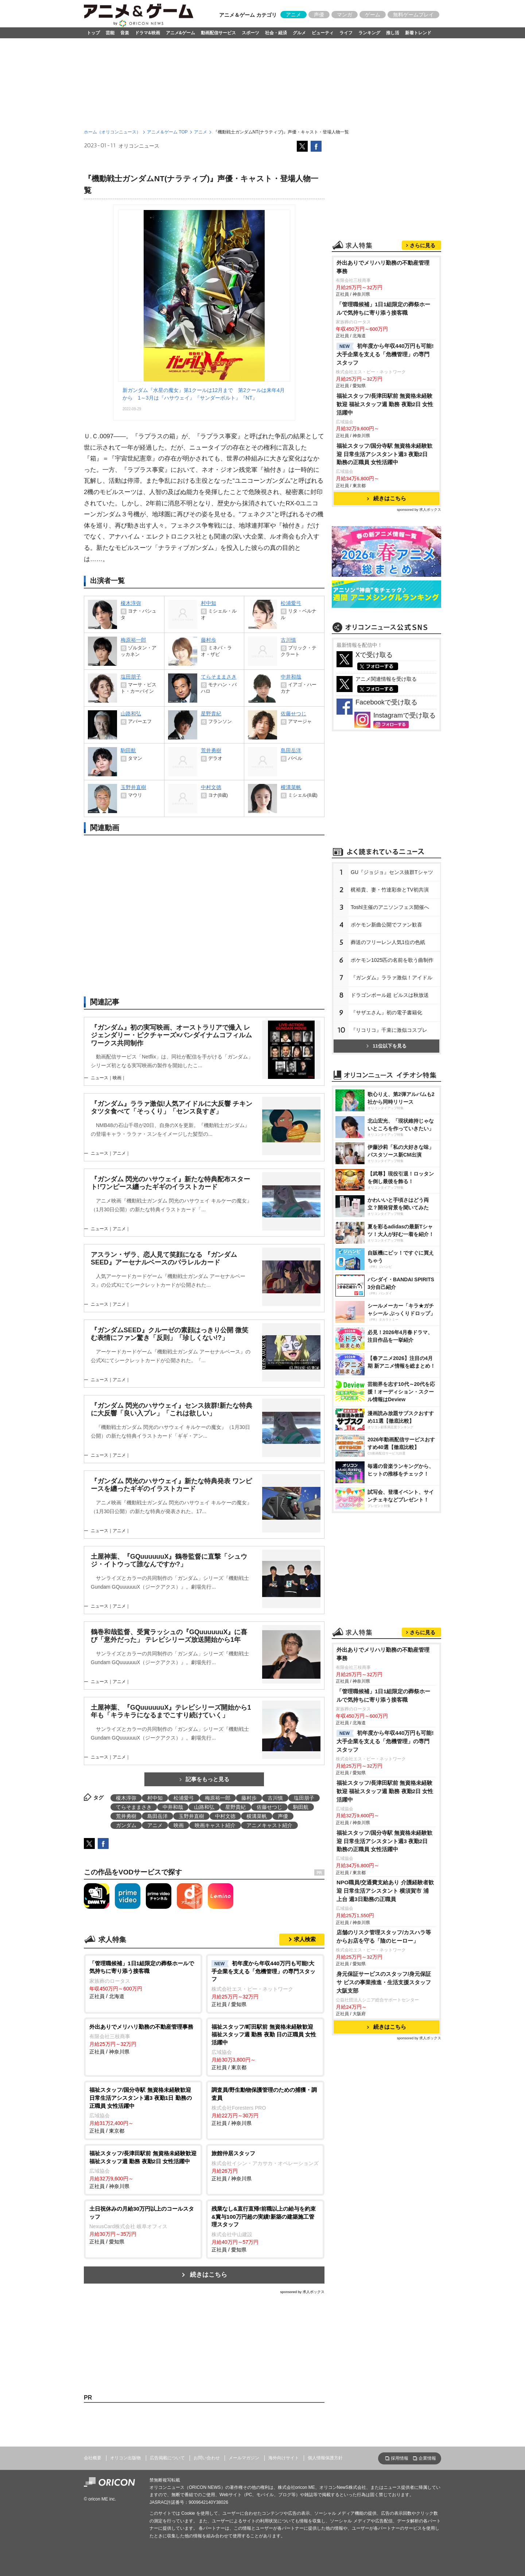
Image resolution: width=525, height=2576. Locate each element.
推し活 (392, 32)
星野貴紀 (235, 1807)
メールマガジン (244, 2457)
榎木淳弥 (126, 1798)
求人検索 (305, 1939)
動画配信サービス (218, 32)
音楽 (124, 32)
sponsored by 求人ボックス (302, 2292)
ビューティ (323, 32)
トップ (93, 32)
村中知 (155, 1798)
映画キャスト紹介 (215, 1825)
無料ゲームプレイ (413, 15)
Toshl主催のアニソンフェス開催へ (390, 907)
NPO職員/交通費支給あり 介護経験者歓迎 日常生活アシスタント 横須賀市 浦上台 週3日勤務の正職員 (385, 1890)
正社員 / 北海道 (143, 1979)
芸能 (110, 32)
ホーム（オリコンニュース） (112, 132)
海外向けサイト (283, 2457)
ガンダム (126, 1825)
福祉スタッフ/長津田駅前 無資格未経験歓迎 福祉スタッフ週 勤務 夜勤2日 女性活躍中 (385, 404)
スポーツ (250, 32)
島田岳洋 (157, 1816)
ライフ (346, 32)
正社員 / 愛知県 (265, 1983)
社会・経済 (276, 32)
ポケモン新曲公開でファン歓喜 (386, 925)
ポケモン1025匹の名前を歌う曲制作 (392, 960)
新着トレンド (418, 32)
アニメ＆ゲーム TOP (167, 132)
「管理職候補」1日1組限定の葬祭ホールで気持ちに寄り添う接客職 (383, 308)
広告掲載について (167, 2457)
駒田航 (300, 1807)
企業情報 (427, 2458)
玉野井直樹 (191, 1816)
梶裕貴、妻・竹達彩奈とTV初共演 (390, 890)
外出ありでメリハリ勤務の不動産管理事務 (383, 267)
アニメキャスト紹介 (269, 1825)
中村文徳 (225, 1816)
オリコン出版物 (125, 2457)
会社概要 (92, 2457)
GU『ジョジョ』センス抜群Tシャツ (392, 872)
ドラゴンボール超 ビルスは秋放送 (390, 995)
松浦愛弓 (184, 1798)
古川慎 (275, 1798)
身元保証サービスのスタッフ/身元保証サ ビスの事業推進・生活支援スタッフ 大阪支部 (384, 1982)
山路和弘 (204, 1807)
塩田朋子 (304, 1798)
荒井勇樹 (126, 1816)
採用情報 (399, 2458)
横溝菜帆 (256, 1816)
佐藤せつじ (269, 1807)
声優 (319, 15)
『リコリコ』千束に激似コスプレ (389, 1030)
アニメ (293, 15)
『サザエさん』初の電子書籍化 (386, 1012)
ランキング (369, 32)
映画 (179, 1825)
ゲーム (372, 15)
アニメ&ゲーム (180, 32)
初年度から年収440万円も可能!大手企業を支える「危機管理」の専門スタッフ (385, 354)
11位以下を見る (386, 1046)
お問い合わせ (207, 2457)
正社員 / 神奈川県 (143, 2039)
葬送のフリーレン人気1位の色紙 (388, 942)
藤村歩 (249, 1798)
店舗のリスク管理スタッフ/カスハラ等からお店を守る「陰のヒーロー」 (384, 1936)
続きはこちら (208, 2274)
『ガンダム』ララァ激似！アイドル (391, 977)
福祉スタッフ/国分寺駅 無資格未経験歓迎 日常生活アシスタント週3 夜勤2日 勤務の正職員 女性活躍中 (385, 454)
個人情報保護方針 (325, 2457)
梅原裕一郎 (217, 1798)
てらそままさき (134, 1807)
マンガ (344, 15)
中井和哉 (173, 1807)
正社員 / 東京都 (265, 2047)
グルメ (299, 32)
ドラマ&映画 (147, 32)
